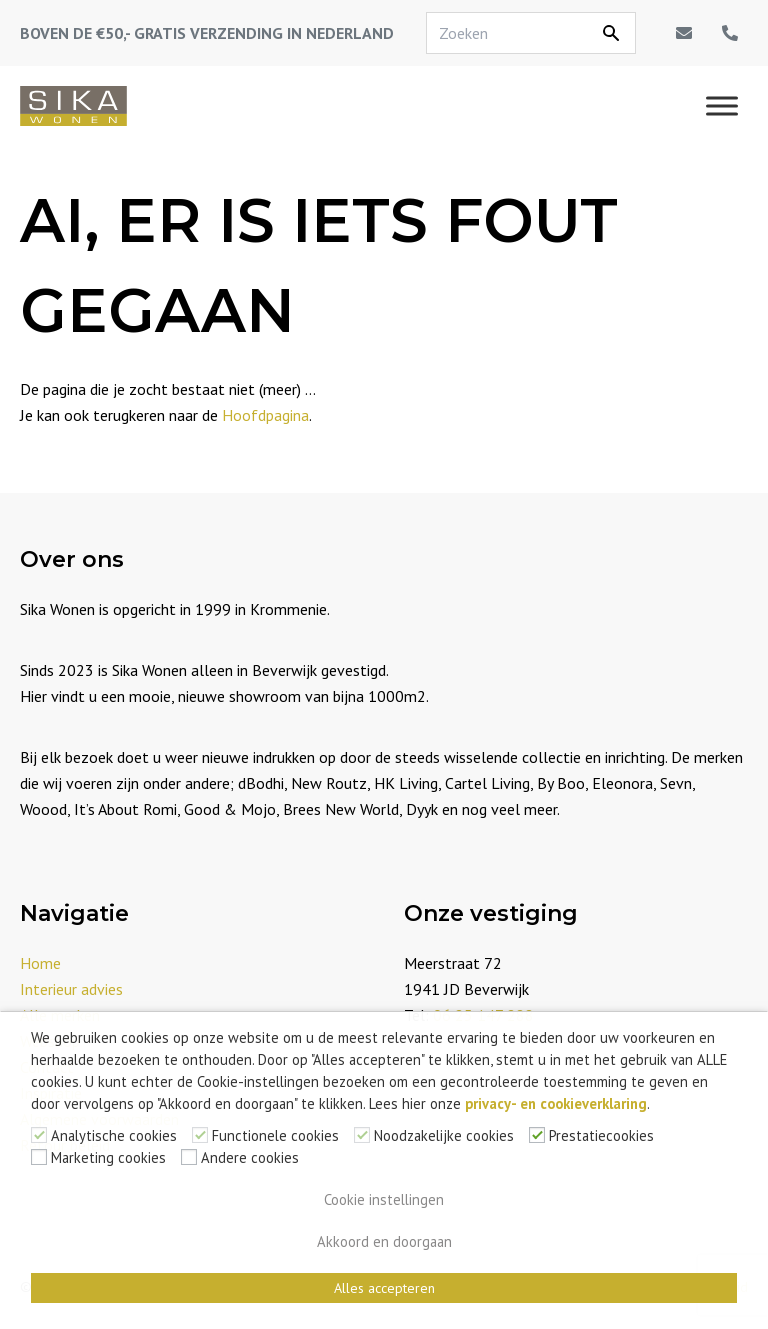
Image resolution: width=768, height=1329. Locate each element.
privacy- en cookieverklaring (556, 1103)
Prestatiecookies (601, 1135)
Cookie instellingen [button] (384, 1199)
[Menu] (722, 105)
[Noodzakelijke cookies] (362, 1135)
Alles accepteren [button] (384, 1288)
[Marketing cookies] (39, 1157)
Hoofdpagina (265, 415)
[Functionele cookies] (200, 1135)
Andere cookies (250, 1157)
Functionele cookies (275, 1135)
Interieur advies (71, 989)
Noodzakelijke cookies (444, 1135)
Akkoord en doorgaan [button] (384, 1241)
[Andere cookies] (189, 1157)
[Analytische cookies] (39, 1135)
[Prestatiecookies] (537, 1135)
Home (40, 963)
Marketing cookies (108, 1157)
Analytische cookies (114, 1135)
